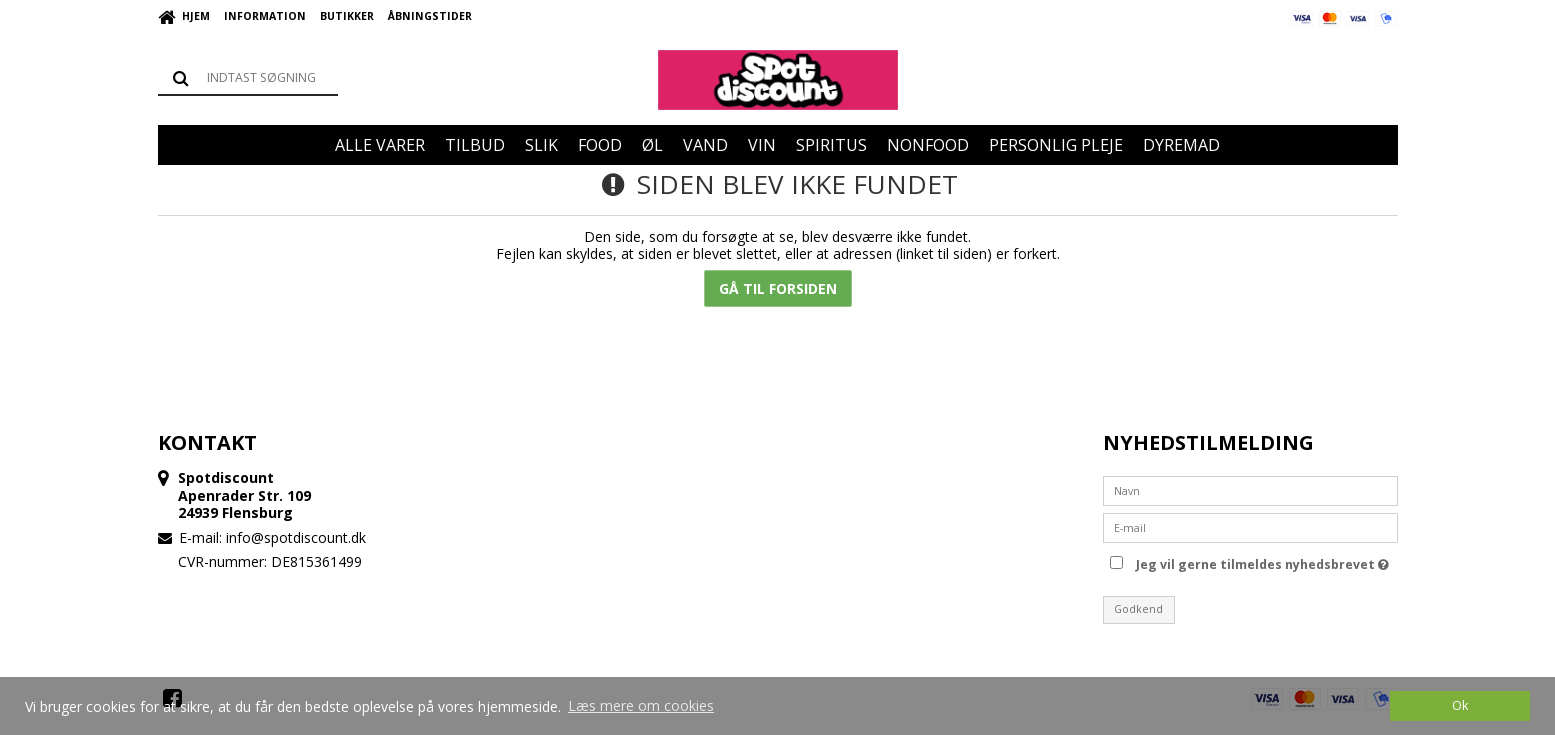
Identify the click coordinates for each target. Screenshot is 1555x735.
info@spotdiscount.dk (296, 537)
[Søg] (248, 78)
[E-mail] (1250, 525)
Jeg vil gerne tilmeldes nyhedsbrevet (1262, 562)
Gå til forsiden (778, 288)
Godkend (1138, 609)
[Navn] (1250, 488)
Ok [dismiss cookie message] (1460, 705)
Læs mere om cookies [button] (641, 705)
